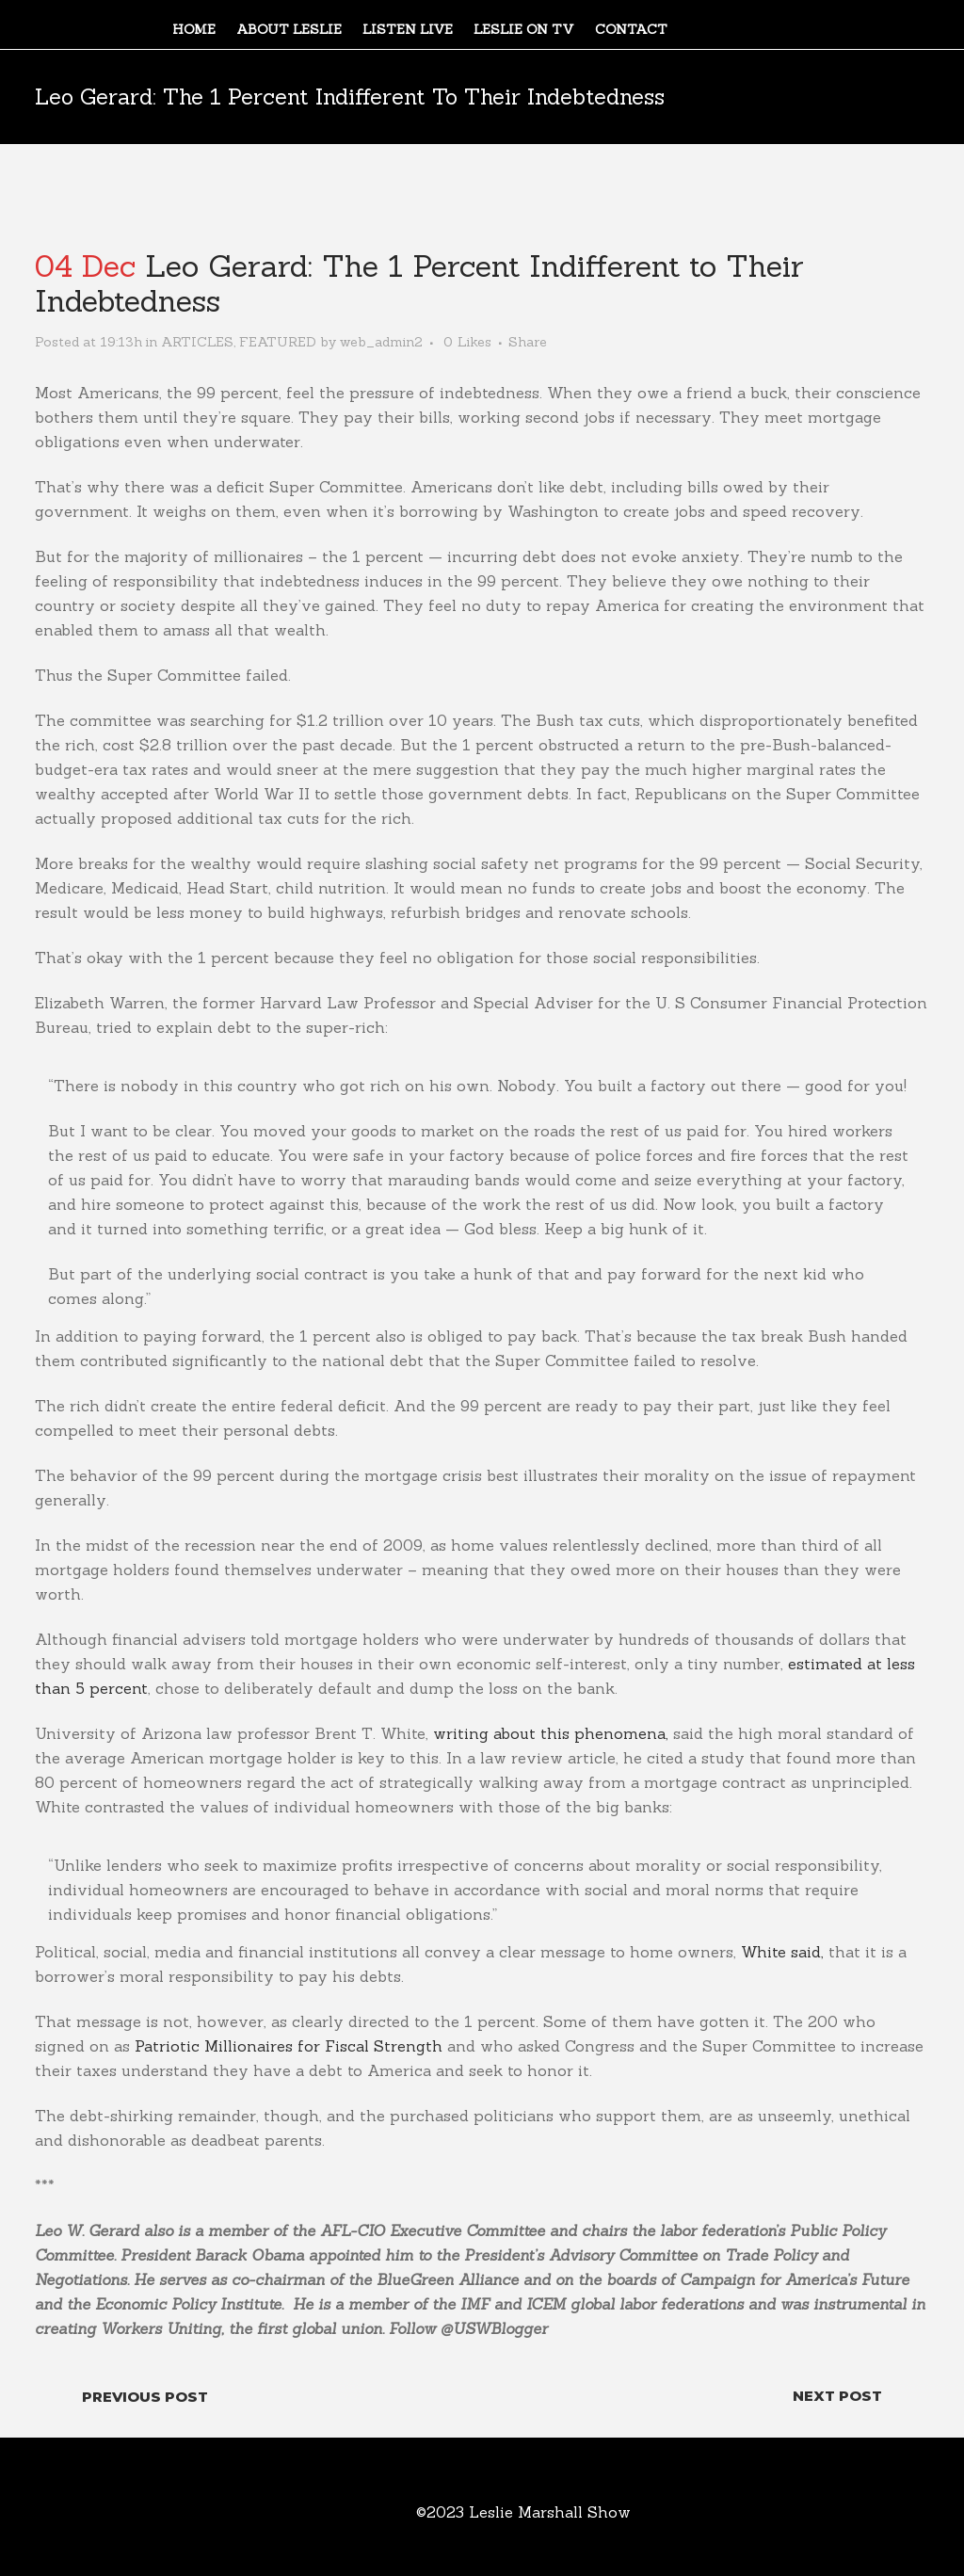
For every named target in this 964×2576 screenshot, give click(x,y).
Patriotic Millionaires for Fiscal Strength (286, 2046)
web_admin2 (381, 341)
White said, (782, 1951)
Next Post (837, 2396)
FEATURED (277, 341)
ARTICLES (197, 341)
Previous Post (145, 2397)
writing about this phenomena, (550, 1733)
